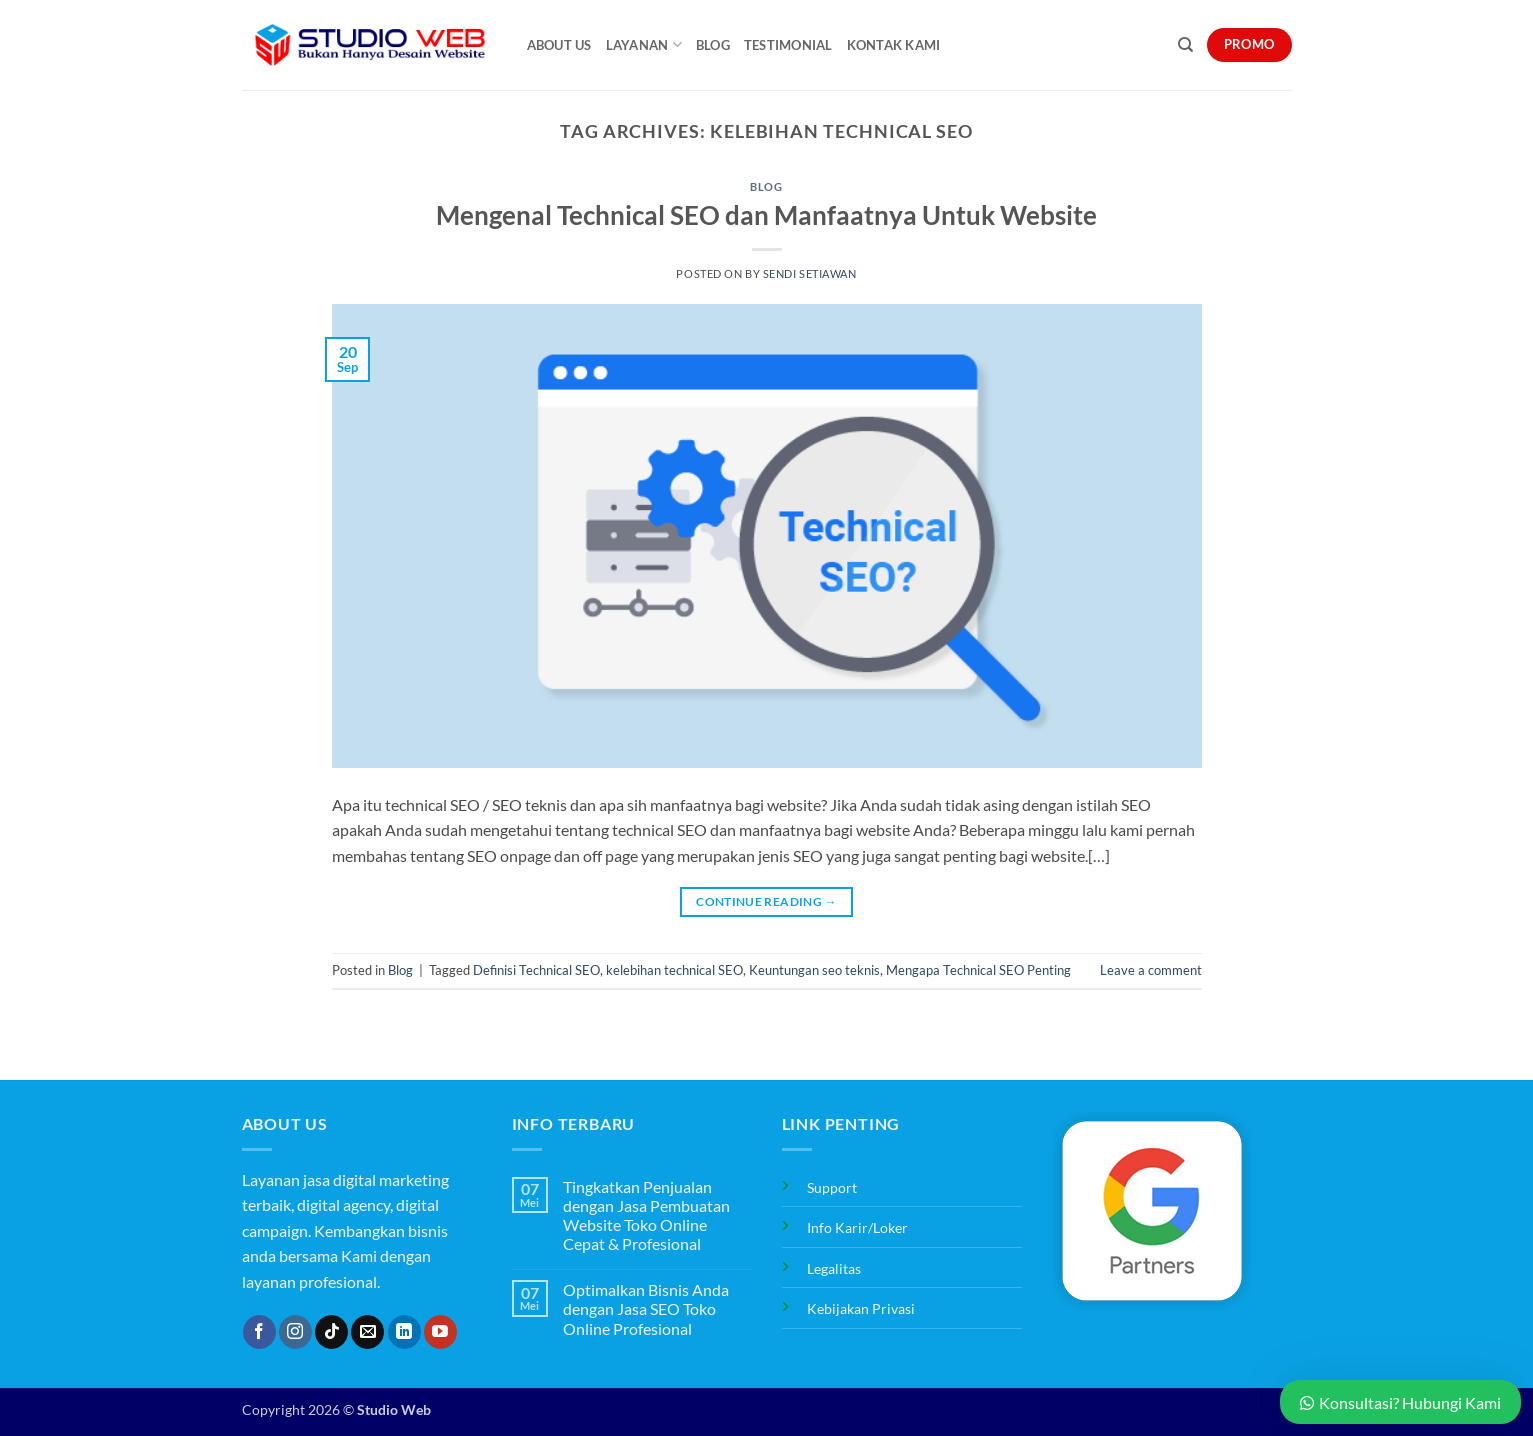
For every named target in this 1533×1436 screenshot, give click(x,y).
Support (832, 1187)
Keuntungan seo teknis (814, 970)
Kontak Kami (894, 45)
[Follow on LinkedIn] (404, 1332)
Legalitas (834, 1268)
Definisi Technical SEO (536, 970)
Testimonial (788, 45)
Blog (713, 45)
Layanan (644, 44)
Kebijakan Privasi (861, 1308)
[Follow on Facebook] (259, 1332)
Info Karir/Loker (857, 1227)
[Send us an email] (367, 1332)
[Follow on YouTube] (440, 1332)
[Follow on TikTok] (331, 1332)
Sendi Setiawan (810, 273)
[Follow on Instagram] (295, 1332)
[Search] (1185, 45)
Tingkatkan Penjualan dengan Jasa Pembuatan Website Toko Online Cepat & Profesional (646, 1215)
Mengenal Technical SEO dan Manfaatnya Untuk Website (766, 215)
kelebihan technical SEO (674, 970)
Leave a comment (1151, 970)
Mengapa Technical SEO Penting (978, 970)
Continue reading (766, 901)
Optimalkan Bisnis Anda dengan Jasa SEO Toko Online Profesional (646, 1308)
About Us (559, 45)
